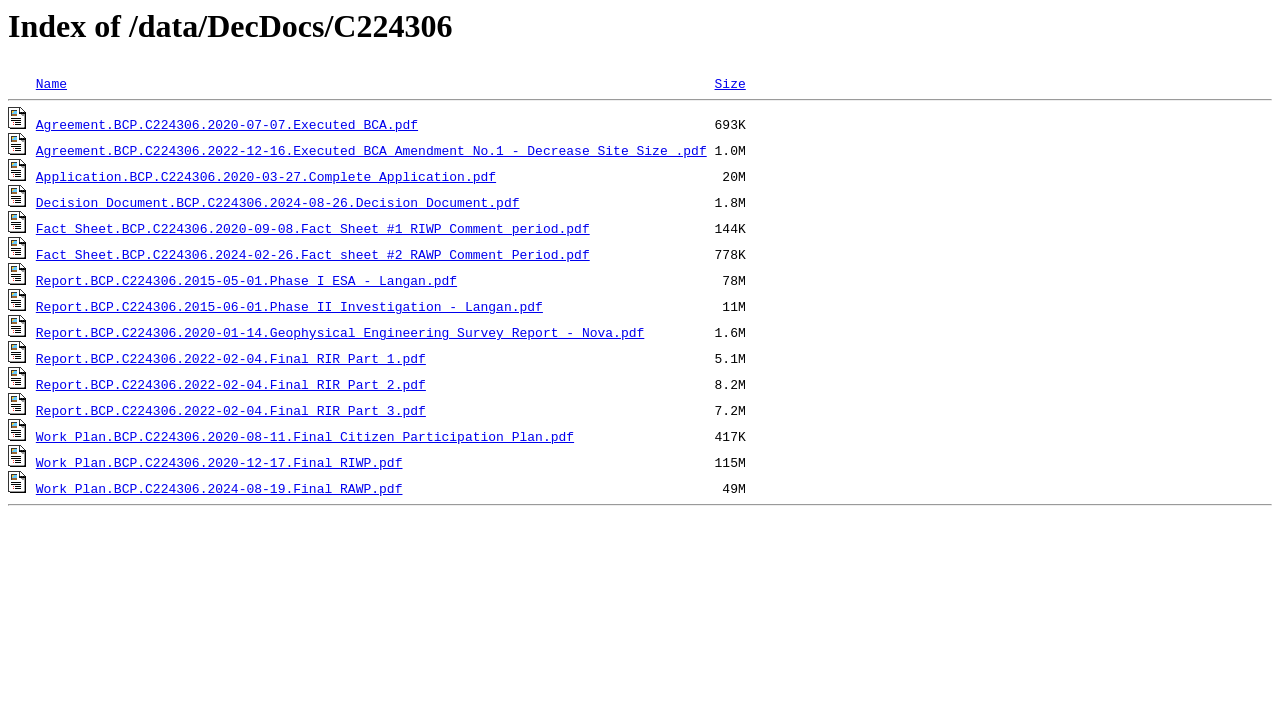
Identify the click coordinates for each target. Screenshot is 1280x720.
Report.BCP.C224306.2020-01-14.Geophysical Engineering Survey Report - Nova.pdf (340, 332)
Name (51, 83)
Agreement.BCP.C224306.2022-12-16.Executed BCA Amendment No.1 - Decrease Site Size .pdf (371, 150)
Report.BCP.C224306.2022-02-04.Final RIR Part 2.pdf (231, 384)
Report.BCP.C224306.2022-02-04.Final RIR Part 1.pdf (231, 358)
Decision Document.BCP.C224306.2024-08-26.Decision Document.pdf (278, 202)
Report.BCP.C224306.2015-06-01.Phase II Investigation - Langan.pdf (289, 306)
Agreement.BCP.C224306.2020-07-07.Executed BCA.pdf (227, 124)
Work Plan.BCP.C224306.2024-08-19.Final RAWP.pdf (219, 488)
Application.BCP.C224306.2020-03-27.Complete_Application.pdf (266, 176)
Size (729, 83)
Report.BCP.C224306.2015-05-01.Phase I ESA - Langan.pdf (246, 280)
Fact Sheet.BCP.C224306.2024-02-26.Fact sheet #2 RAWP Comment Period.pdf (313, 254)
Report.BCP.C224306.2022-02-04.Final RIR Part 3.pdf (231, 410)
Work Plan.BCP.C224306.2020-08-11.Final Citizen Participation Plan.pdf (305, 436)
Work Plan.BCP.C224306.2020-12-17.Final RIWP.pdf (219, 462)
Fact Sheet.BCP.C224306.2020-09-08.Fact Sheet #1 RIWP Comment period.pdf (313, 228)
